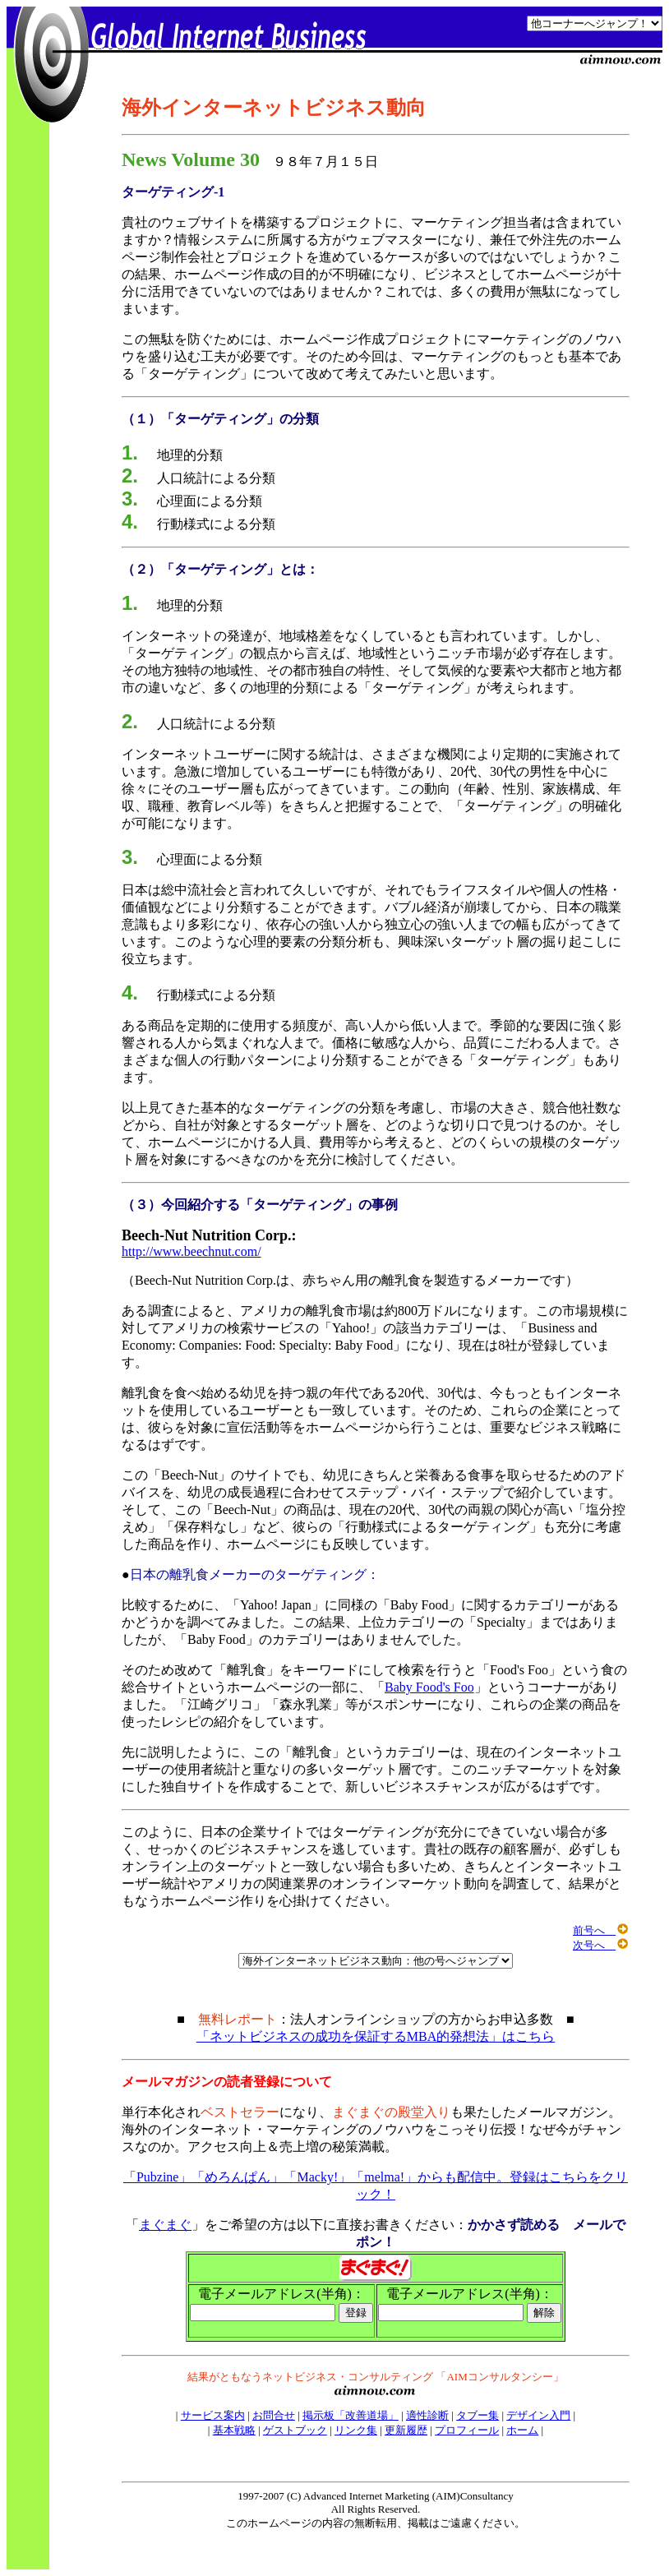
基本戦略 (234, 2430)
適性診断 (427, 2415)
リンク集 (355, 2430)
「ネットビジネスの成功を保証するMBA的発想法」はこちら (375, 2036)
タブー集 (477, 2415)
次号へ (600, 1945)
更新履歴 (406, 2430)
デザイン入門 (538, 2415)
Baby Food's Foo (429, 1687)
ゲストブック (295, 2430)
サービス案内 (213, 2415)
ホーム (522, 2430)
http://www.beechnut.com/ (191, 1251)
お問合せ (273, 2415)
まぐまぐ (165, 2225)
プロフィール (467, 2430)
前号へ (600, 1930)
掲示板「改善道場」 (350, 2415)
